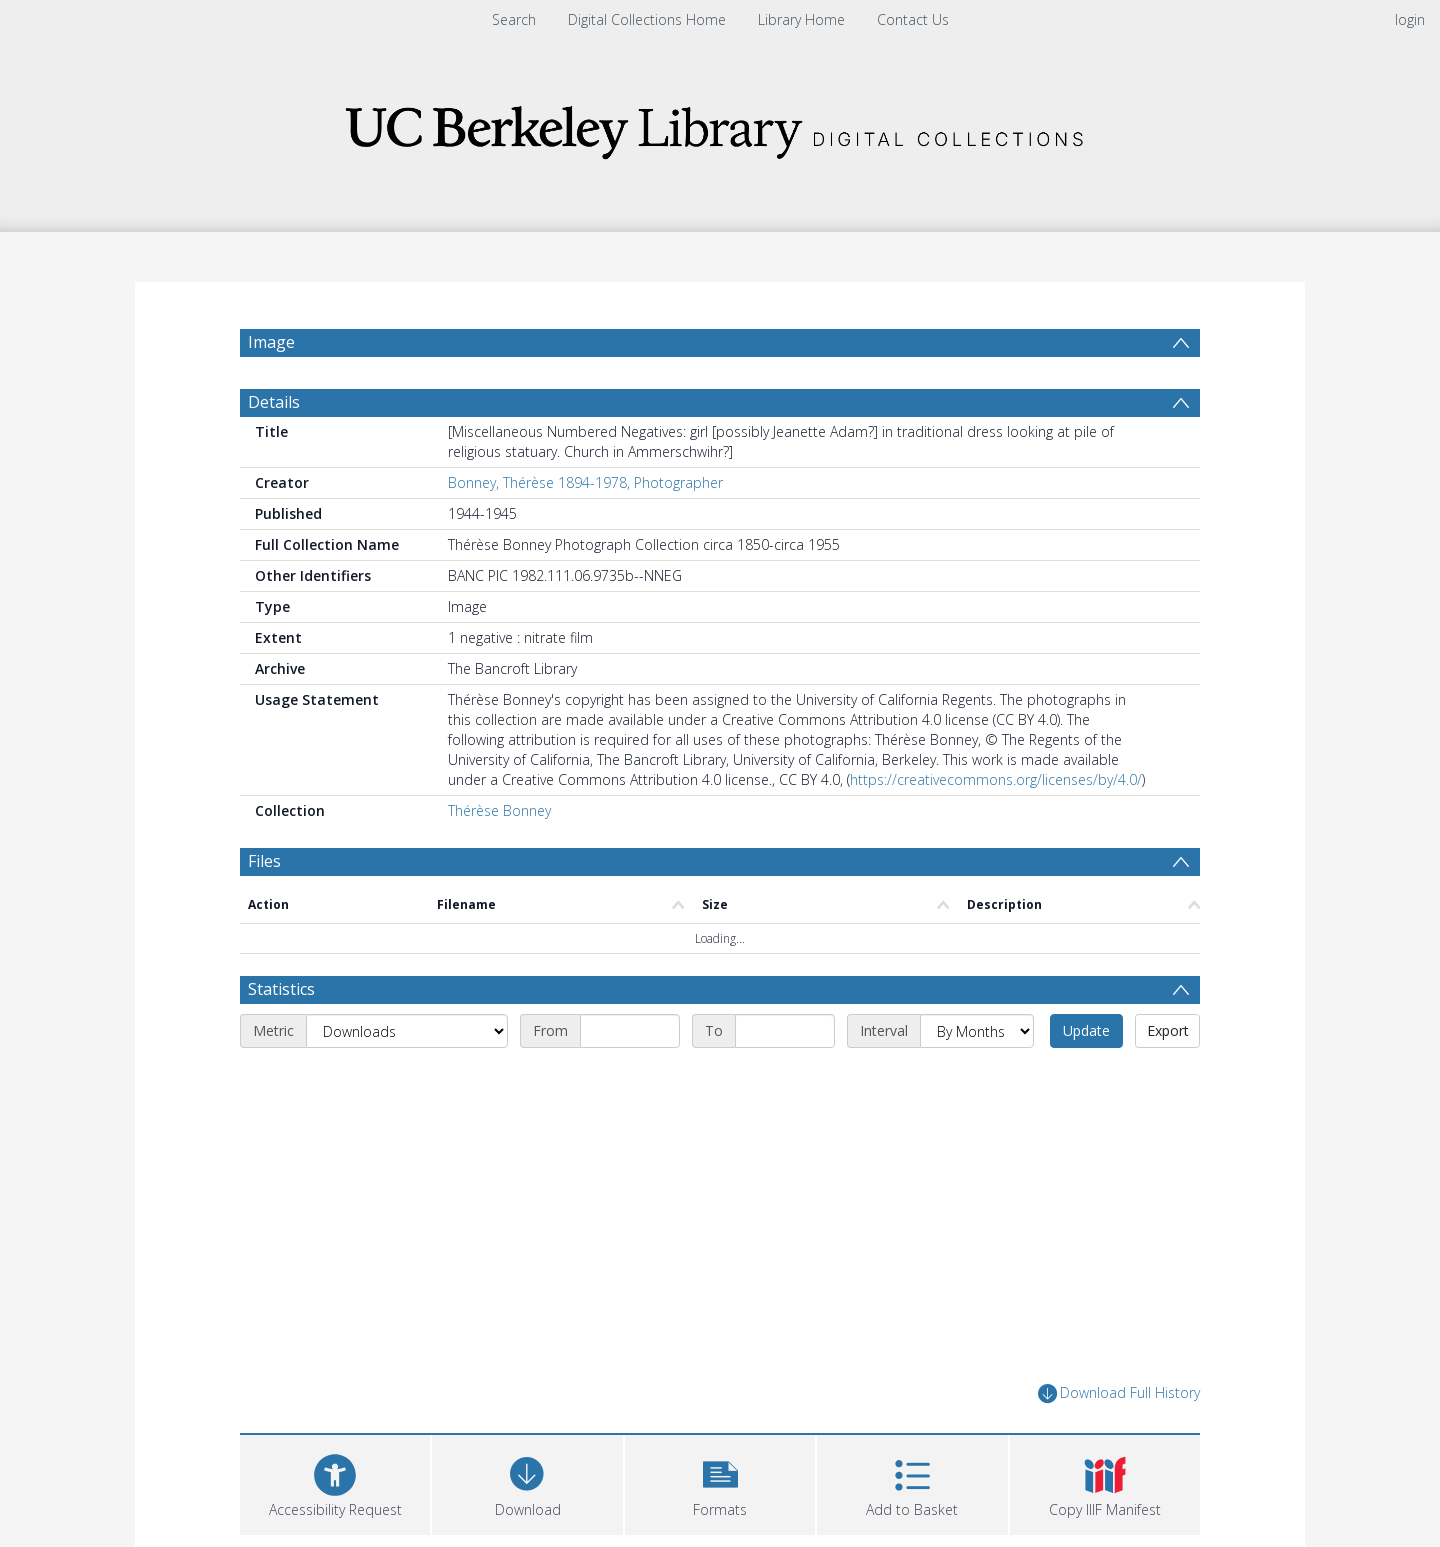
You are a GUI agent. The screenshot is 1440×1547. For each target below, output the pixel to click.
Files (264, 861)
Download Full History (1119, 1393)
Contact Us (913, 19)
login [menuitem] (1410, 19)
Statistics (281, 989)
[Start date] (630, 1031)
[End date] (785, 1031)
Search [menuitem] (514, 19)
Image (271, 342)
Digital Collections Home (647, 19)
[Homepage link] (720, 126)
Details (274, 402)
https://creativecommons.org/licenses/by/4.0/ (996, 779)
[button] (720, 1482)
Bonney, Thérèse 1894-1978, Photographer (585, 482)
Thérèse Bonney (499, 810)
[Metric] (407, 1031)
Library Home (801, 19)
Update (1086, 1030)
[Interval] (977, 1031)
